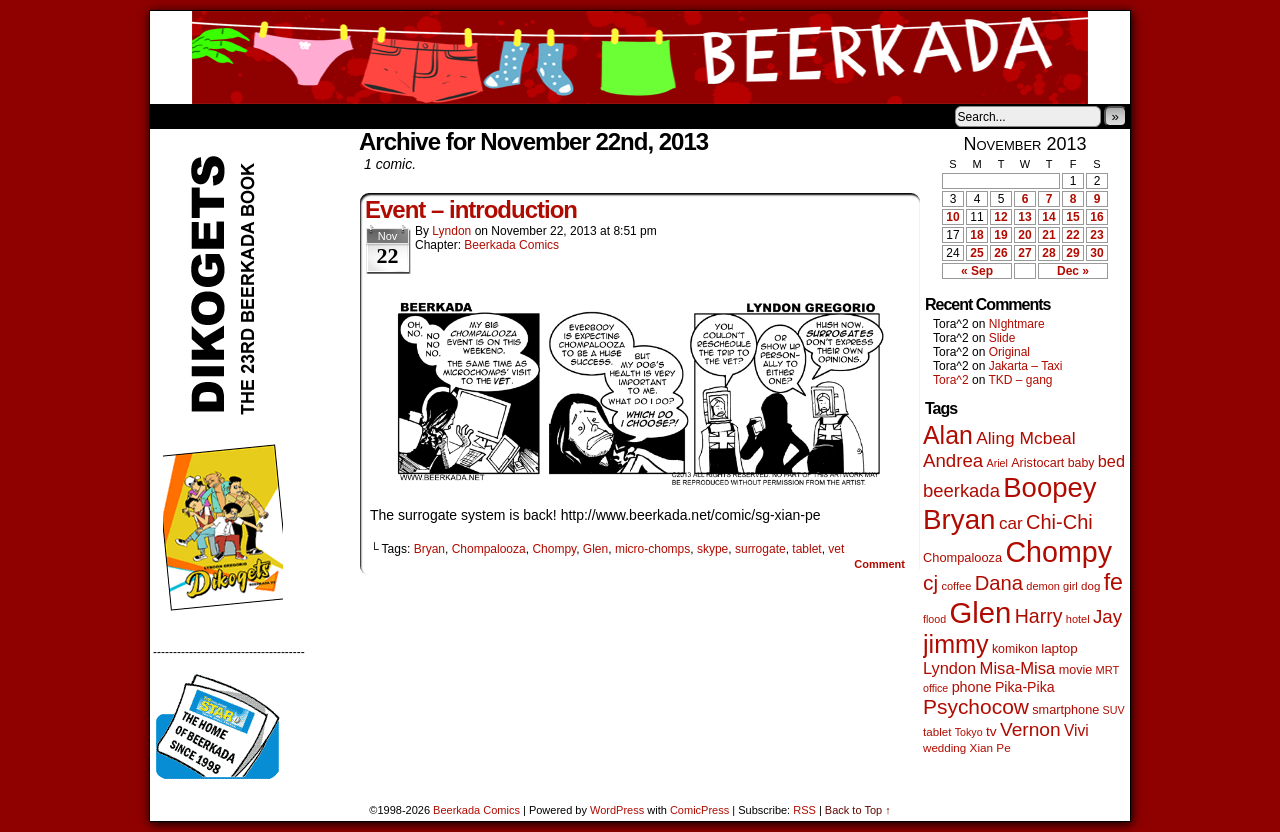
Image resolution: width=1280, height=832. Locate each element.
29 (1072, 253)
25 (976, 253)
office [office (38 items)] (935, 688)
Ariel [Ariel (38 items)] (997, 463)
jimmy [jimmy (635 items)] (956, 644)
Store (299, 116)
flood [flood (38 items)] (934, 619)
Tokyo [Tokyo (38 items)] (969, 732)
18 (976, 235)
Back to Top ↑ (858, 810)
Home (178, 116)
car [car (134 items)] (1011, 523)
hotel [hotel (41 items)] (1078, 619)
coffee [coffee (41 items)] (956, 586)
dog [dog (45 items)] (1090, 586)
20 (1024, 235)
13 (1024, 217)
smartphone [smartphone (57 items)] (1065, 710)
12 (1000, 217)
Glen (595, 549)
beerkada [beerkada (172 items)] (961, 490)
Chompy (554, 549)
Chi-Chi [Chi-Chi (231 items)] (1059, 522)
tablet (806, 549)
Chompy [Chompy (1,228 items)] (1058, 552)
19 (1000, 235)
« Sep (977, 271)
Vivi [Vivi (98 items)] (1076, 730)
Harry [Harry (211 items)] (1039, 616)
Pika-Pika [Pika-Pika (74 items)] (1025, 687)
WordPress (617, 810)
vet (836, 549)
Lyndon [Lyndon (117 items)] (949, 668)
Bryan (429, 549)
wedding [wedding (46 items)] (944, 747)
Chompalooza (489, 549)
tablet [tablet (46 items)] (937, 731)
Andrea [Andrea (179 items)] (953, 460)
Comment (879, 564)
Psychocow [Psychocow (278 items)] (976, 706)
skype (712, 549)
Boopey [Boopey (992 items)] (1049, 487)
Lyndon (451, 231)
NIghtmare (1017, 324)
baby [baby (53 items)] (1081, 463)
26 (1000, 253)
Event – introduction (471, 209)
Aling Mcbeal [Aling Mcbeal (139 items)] (1025, 438)
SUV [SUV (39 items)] (1114, 710)
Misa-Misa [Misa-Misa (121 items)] (1018, 668)
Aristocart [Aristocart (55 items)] (1037, 463)
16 (1096, 217)
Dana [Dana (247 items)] (999, 583)
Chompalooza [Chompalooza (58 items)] (962, 557)
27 (1024, 253)
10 (952, 217)
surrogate (760, 549)
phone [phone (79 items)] (972, 687)
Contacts (375, 116)
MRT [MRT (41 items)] (1108, 670)
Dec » (1073, 271)
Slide (1002, 338)
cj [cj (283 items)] (930, 582)
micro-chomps (652, 549)
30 (1096, 253)
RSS (804, 810)
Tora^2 (951, 380)
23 (1096, 235)
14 (1048, 217)
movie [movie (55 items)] (1076, 670)
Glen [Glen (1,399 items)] (980, 612)
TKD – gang (1020, 380)
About (237, 116)
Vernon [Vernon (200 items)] (1030, 729)
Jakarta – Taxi (1026, 366)
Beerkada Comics (640, 57)
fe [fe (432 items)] (1113, 582)
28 (1048, 253)
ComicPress (699, 810)
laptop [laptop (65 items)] (1059, 648)
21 (1048, 235)
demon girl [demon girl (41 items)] (1051, 586)
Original (1009, 352)
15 (1072, 217)
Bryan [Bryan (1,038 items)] (959, 519)
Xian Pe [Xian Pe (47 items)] (990, 747)
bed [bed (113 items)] (1111, 461)
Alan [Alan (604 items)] (948, 435)
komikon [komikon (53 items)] (1015, 649)
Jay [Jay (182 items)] (1107, 616)
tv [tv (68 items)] (991, 731)
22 (1072, 235)
